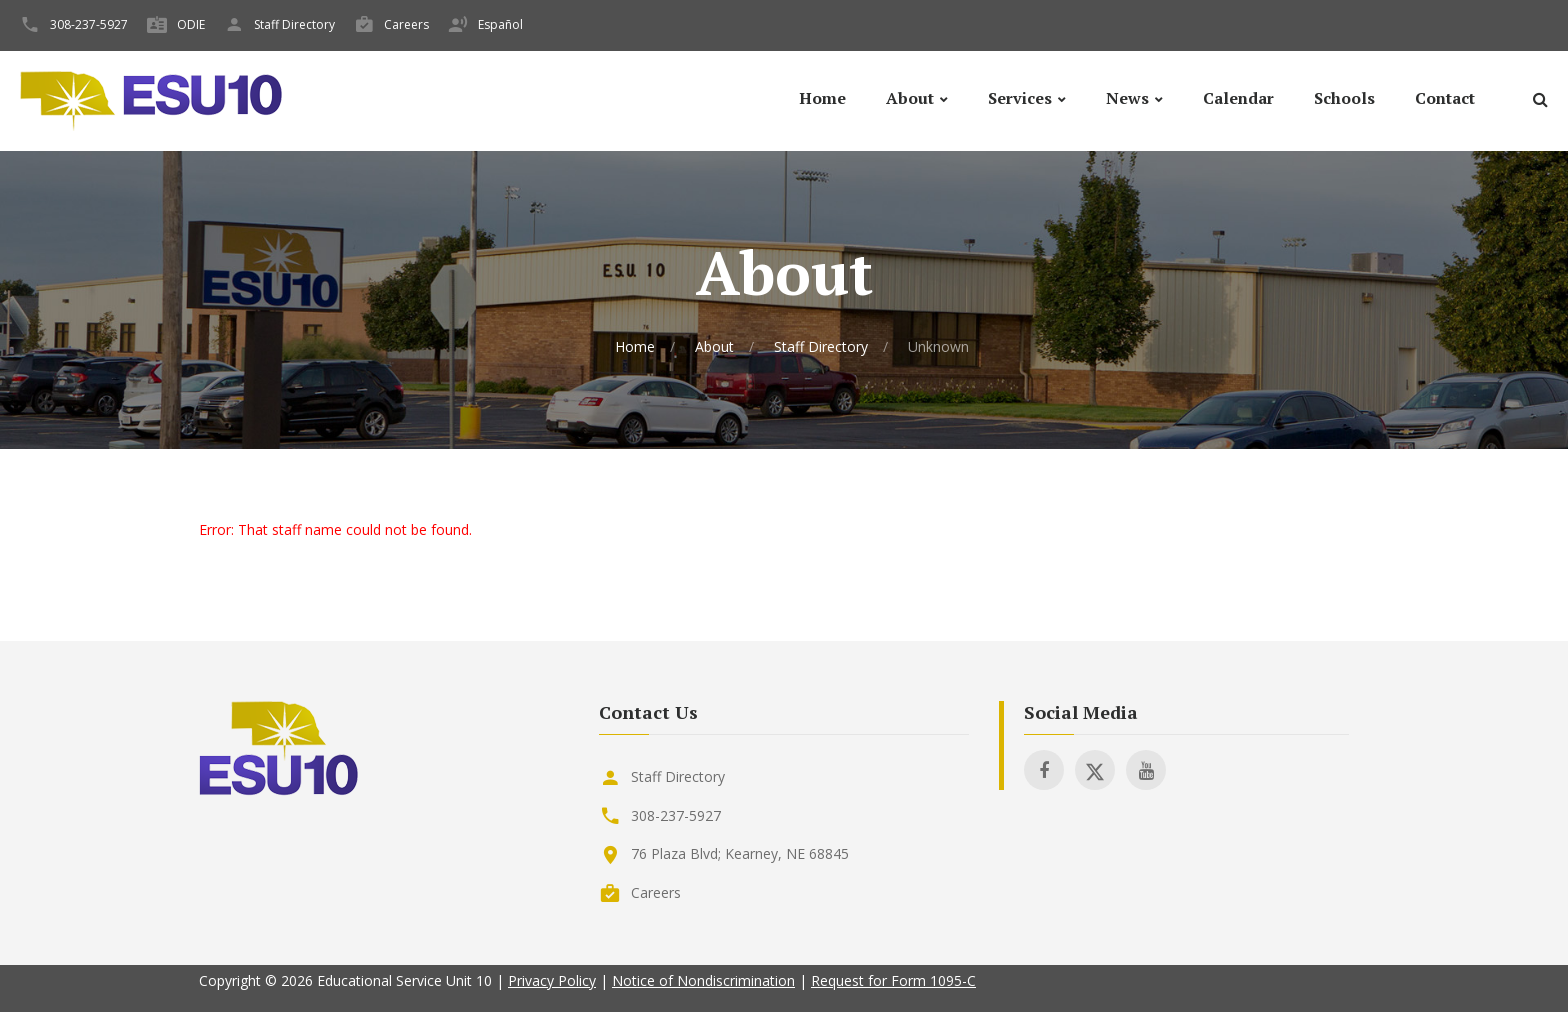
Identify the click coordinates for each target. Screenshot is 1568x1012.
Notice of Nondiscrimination (703, 980)
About (910, 98)
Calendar (1238, 98)
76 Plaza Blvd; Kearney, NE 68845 (740, 853)
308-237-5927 (89, 24)
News (1127, 98)
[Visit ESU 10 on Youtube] (1146, 770)
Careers (406, 24)
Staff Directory (294, 24)
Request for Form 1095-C (893, 980)
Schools (1344, 98)
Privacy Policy (552, 980)
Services (1020, 98)
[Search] (1540, 102)
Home (822, 98)
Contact (1445, 98)
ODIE (191, 24)
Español (500, 24)
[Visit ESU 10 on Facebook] (1044, 770)
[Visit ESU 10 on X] (1095, 770)
